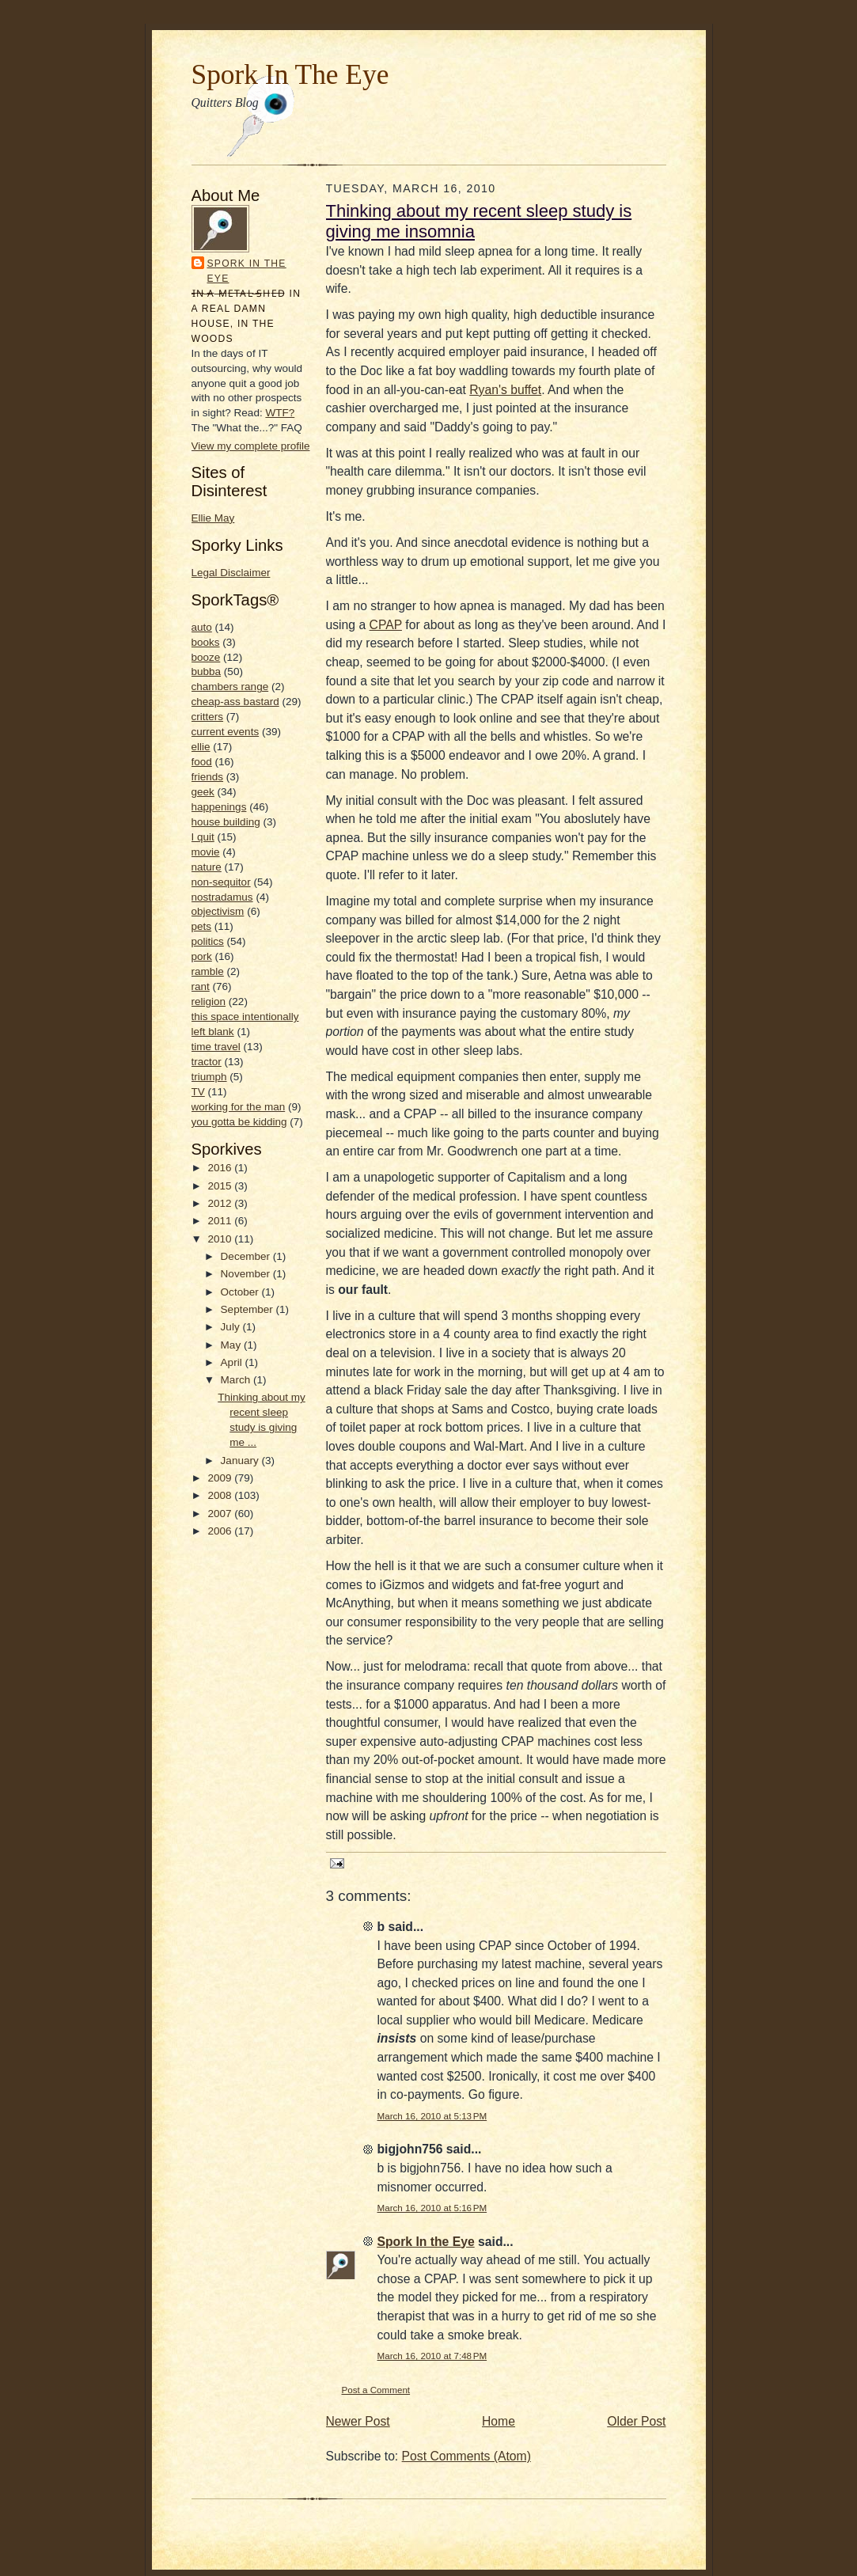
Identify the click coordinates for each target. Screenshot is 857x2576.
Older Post (636, 2421)
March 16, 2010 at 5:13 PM (432, 2116)
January (241, 1460)
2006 (220, 1531)
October (241, 1292)
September (248, 1309)
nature (206, 867)
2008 (220, 1495)
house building (225, 822)
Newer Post (358, 2421)
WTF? (279, 413)
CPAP (386, 625)
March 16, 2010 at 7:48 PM (432, 2355)
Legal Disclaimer (231, 573)
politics (207, 941)
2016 (220, 1168)
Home (498, 2421)
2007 (220, 1513)
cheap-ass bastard (235, 702)
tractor (206, 1062)
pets (201, 926)
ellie (200, 747)
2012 (220, 1203)
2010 (220, 1239)
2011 (220, 1221)
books (205, 642)
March (237, 1380)
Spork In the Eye (246, 271)
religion (208, 1001)
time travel (216, 1047)
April (233, 1362)
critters (207, 717)
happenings (219, 807)
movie (205, 852)
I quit (202, 837)
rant (200, 986)
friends (207, 777)
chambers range (230, 686)
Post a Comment (376, 2389)
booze (206, 657)
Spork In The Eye (290, 74)
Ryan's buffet (505, 389)
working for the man (238, 1107)
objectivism (218, 911)
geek (202, 792)
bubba (206, 671)
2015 (220, 1186)
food (201, 762)
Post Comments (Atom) (466, 2456)
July (232, 1327)
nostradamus (222, 897)
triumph (209, 1077)
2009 (220, 1478)
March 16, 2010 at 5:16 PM (432, 2207)
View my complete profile (250, 446)
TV (198, 1092)
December (247, 1256)
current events (225, 732)
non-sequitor (221, 882)
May (232, 1345)
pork (201, 956)
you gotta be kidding (239, 1122)
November (247, 1274)
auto (201, 627)
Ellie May (213, 518)
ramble (207, 971)
